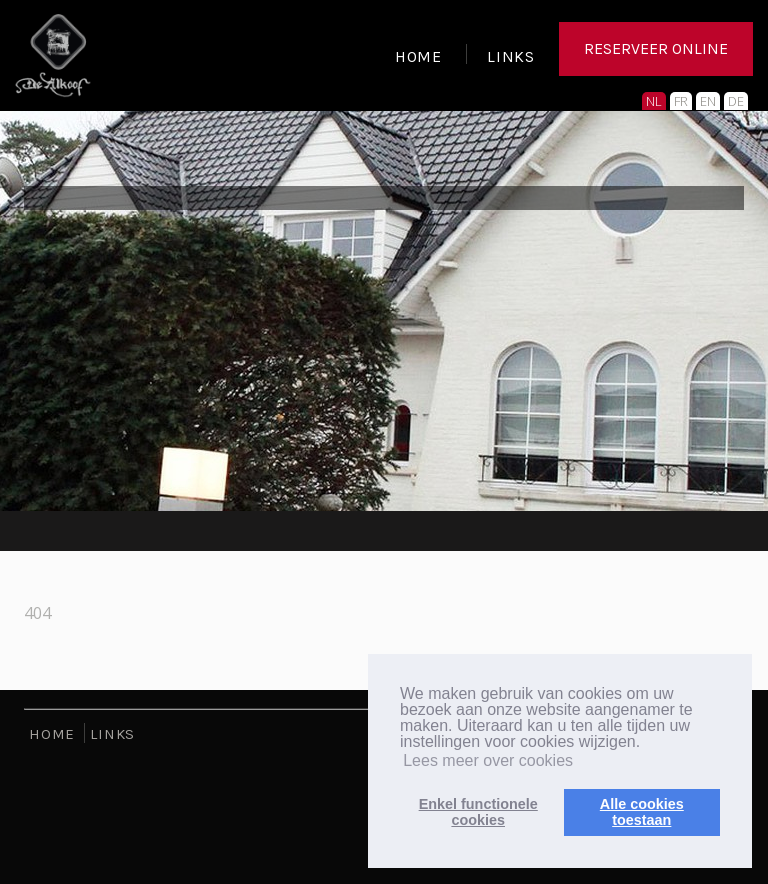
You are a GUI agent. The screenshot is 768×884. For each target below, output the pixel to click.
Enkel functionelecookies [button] (478, 812)
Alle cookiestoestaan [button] (642, 812)
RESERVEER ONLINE (656, 54)
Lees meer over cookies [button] (488, 760)
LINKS (511, 59)
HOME (418, 59)
